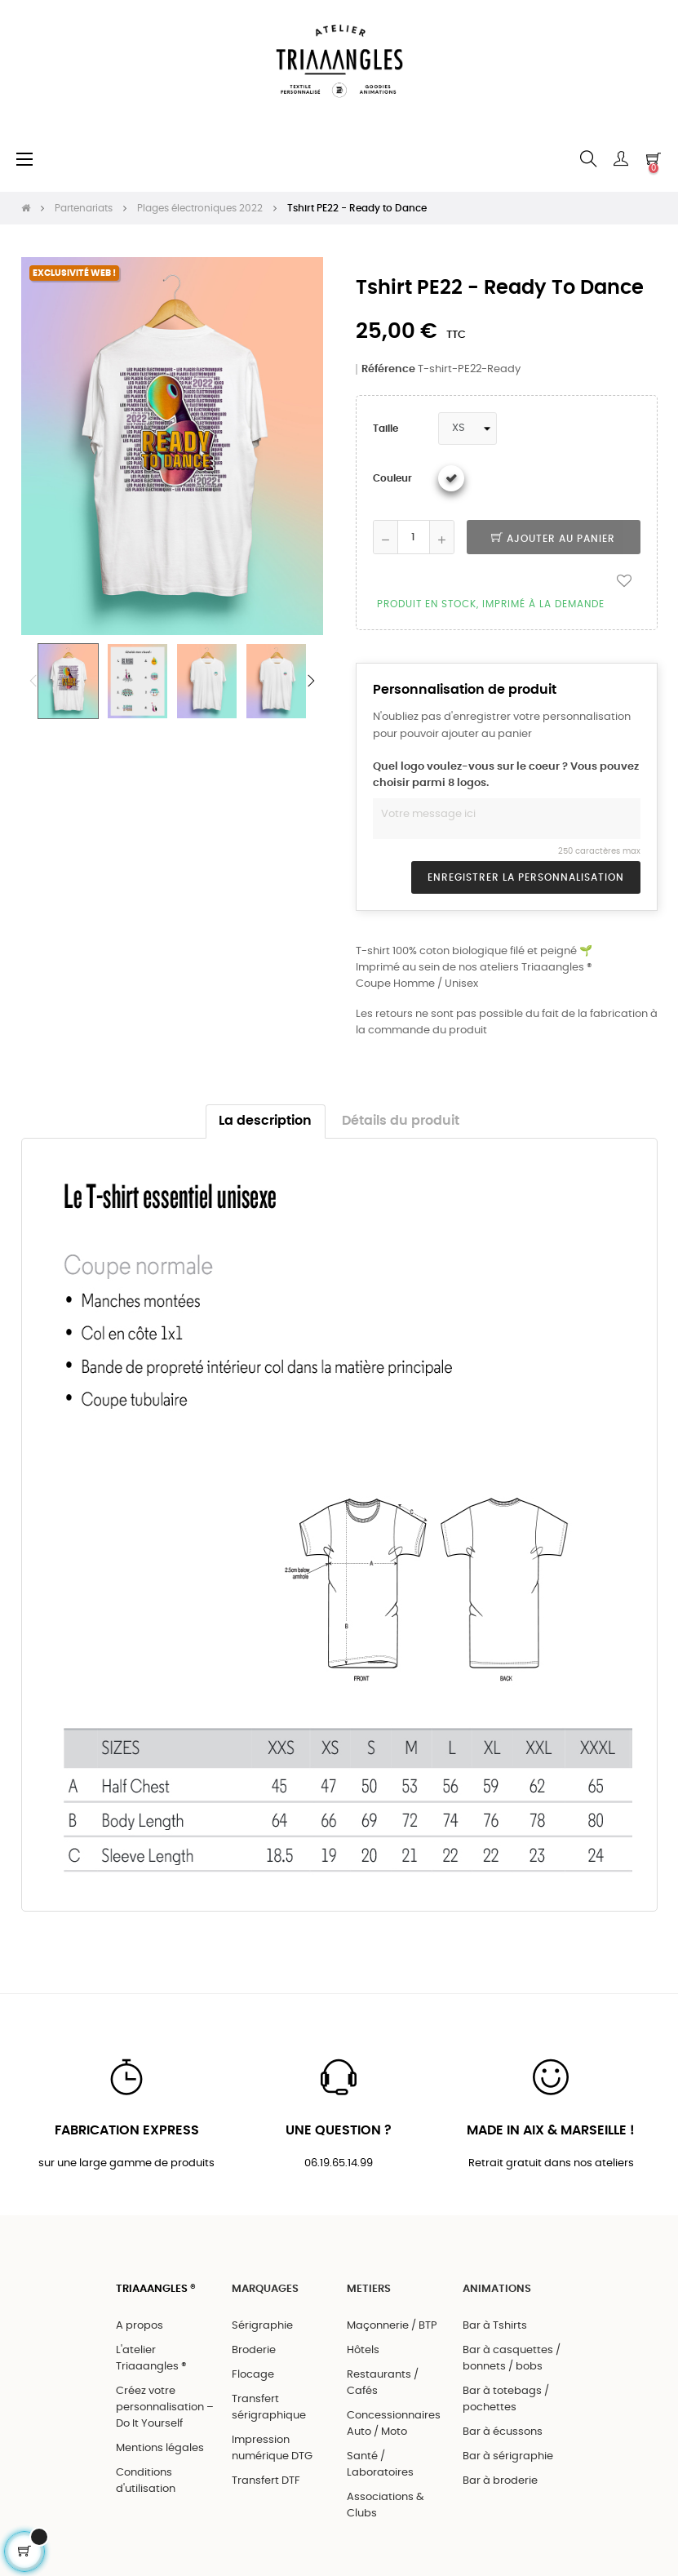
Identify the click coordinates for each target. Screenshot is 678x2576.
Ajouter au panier (553, 539)
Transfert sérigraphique (269, 2407)
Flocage (253, 2374)
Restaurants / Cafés (383, 2382)
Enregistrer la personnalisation (526, 877)
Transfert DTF (266, 2481)
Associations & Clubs (385, 2505)
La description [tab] (265, 1121)
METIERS (369, 2289)
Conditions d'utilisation (145, 2480)
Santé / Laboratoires (380, 2464)
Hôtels (363, 2350)
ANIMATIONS (497, 2289)
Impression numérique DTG (272, 2448)
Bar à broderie (500, 2481)
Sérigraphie (262, 2326)
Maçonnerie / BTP (392, 2326)
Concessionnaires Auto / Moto (394, 2423)
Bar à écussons (503, 2432)
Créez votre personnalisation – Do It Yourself (165, 2407)
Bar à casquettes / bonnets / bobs (512, 2358)
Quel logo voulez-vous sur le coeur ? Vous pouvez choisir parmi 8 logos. (506, 775)
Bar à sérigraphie (508, 2456)
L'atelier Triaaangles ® (151, 2358)
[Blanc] (451, 478)
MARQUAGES (265, 2289)
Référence (388, 369)
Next (311, 680)
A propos (139, 2326)
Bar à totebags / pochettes (506, 2399)
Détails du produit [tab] (400, 1121)
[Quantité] (413, 537)
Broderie (254, 2350)
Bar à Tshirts (495, 2326)
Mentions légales (160, 2448)
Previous (33, 680)
